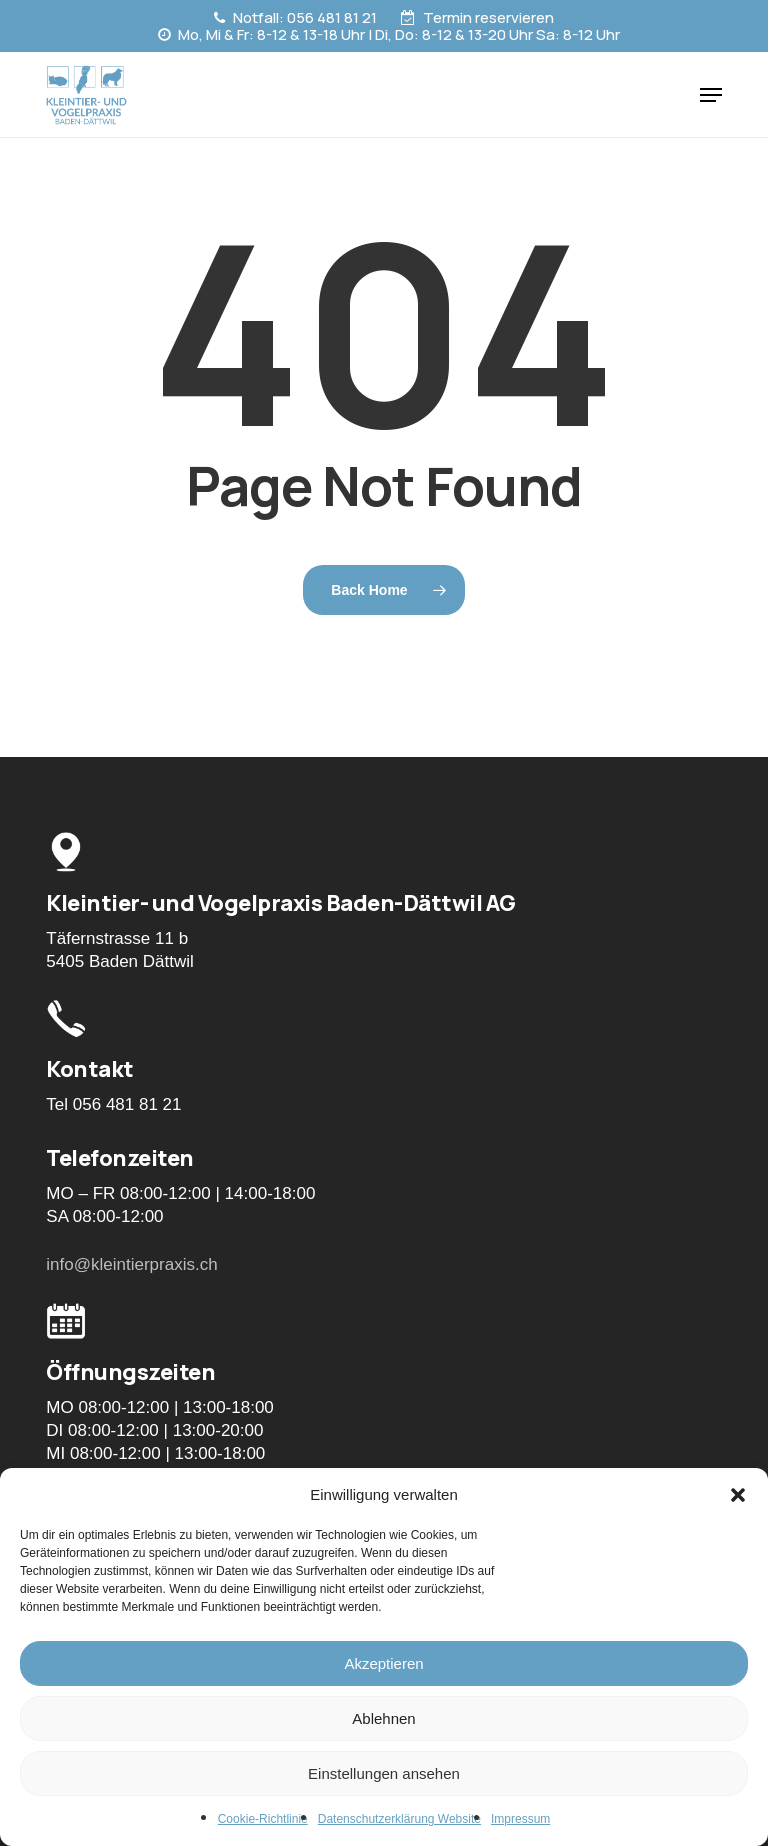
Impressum (520, 1819)
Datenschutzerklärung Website (399, 1819)
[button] (738, 1495)
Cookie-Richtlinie (263, 1819)
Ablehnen (383, 1718)
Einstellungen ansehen (384, 1773)
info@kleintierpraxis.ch (131, 1264)
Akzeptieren (383, 1663)
